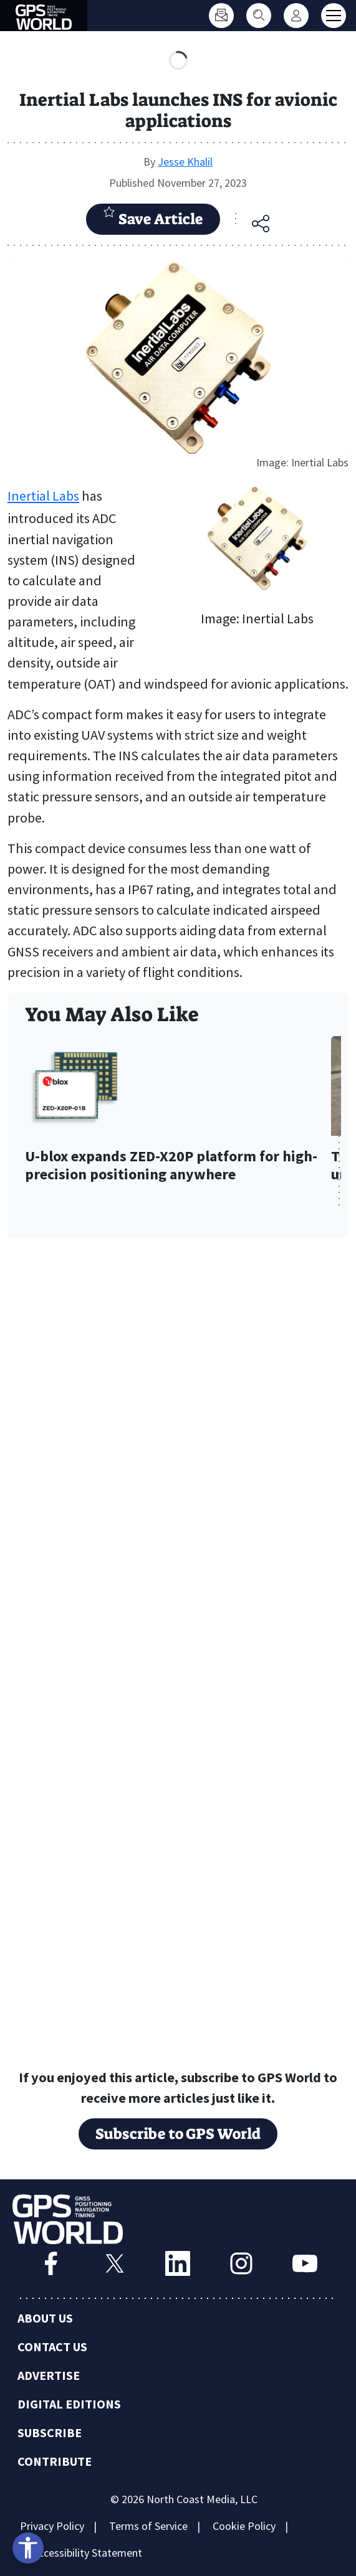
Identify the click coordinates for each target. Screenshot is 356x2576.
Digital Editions (69, 2404)
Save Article (153, 217)
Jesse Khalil (185, 161)
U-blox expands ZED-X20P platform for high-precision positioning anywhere (171, 1166)
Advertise (48, 2375)
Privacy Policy (52, 2526)
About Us (45, 2318)
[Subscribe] (221, 15)
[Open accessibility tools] (28, 2548)
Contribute (54, 2461)
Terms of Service (148, 2526)
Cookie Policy (244, 2526)
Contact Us (52, 2346)
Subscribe (49, 2432)
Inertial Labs (43, 495)
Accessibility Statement (87, 2552)
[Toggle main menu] (333, 15)
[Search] (258, 15)
